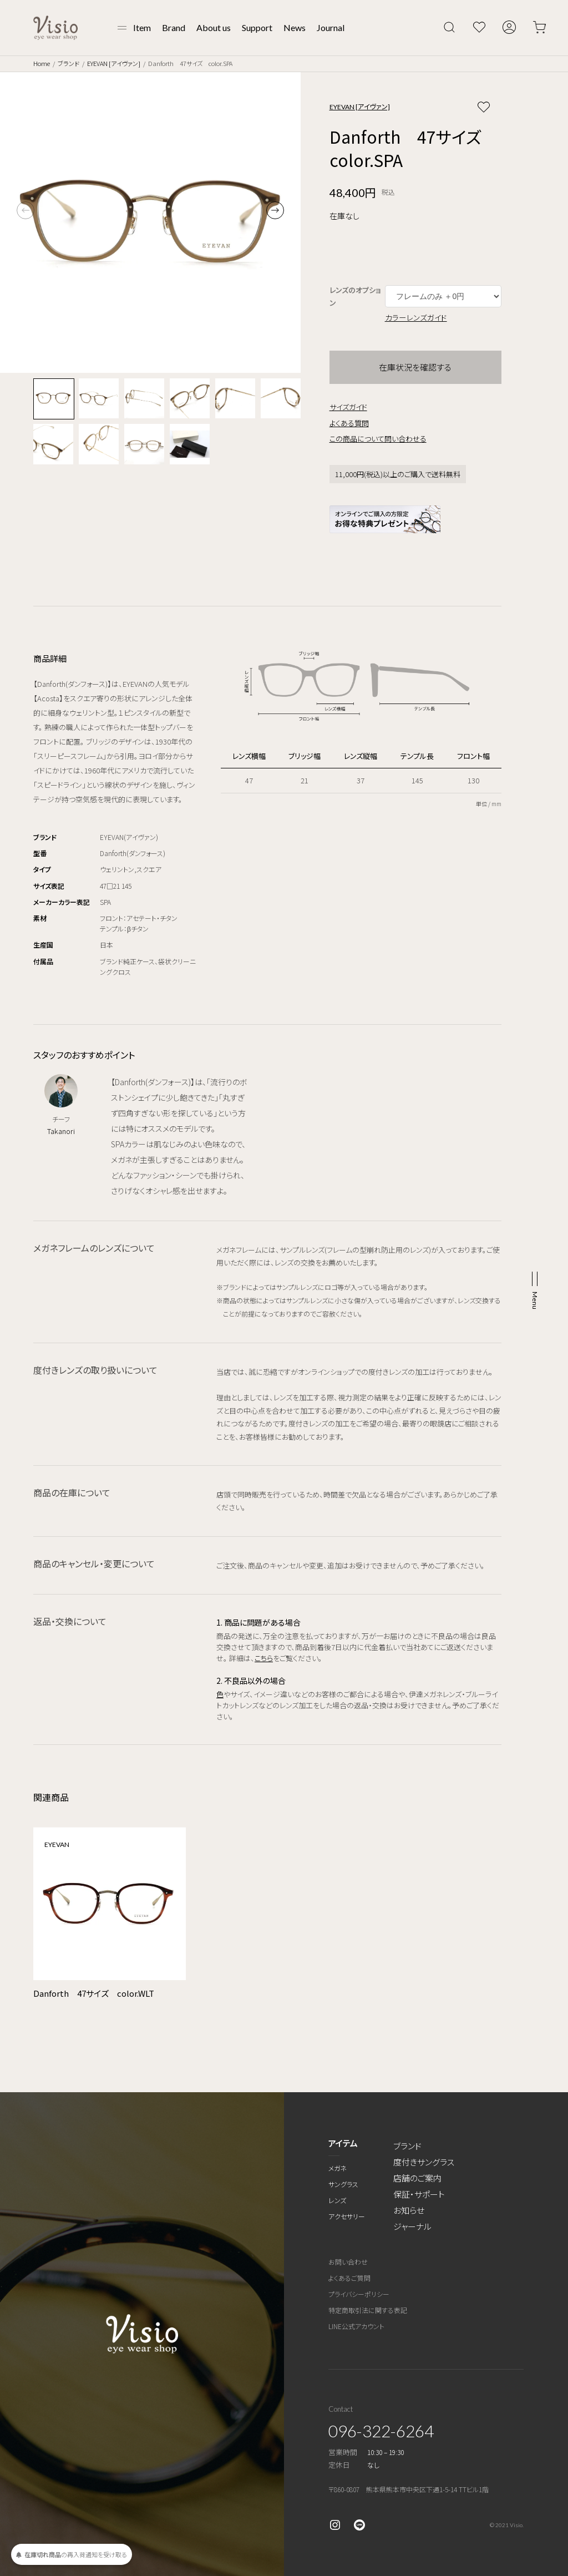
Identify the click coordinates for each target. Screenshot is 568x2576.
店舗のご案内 (417, 2178)
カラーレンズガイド (416, 317)
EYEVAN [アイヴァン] (113, 63)
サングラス (343, 2184)
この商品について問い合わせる (378, 438)
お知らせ (408, 2210)
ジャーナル (412, 2226)
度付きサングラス (423, 2162)
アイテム (343, 2143)
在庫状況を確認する (415, 367)
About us (213, 27)
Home (41, 63)
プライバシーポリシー (358, 2294)
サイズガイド (348, 407)
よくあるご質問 (349, 2278)
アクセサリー (346, 2216)
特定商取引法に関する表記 (367, 2310)
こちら (264, 1658)
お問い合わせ (348, 2261)
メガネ (337, 2168)
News (294, 27)
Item (142, 27)
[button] (275, 210)
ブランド (68, 63)
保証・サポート (419, 2194)
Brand (173, 27)
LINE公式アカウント (356, 2326)
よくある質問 (349, 423)
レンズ (337, 2200)
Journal (330, 27)
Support (257, 27)
